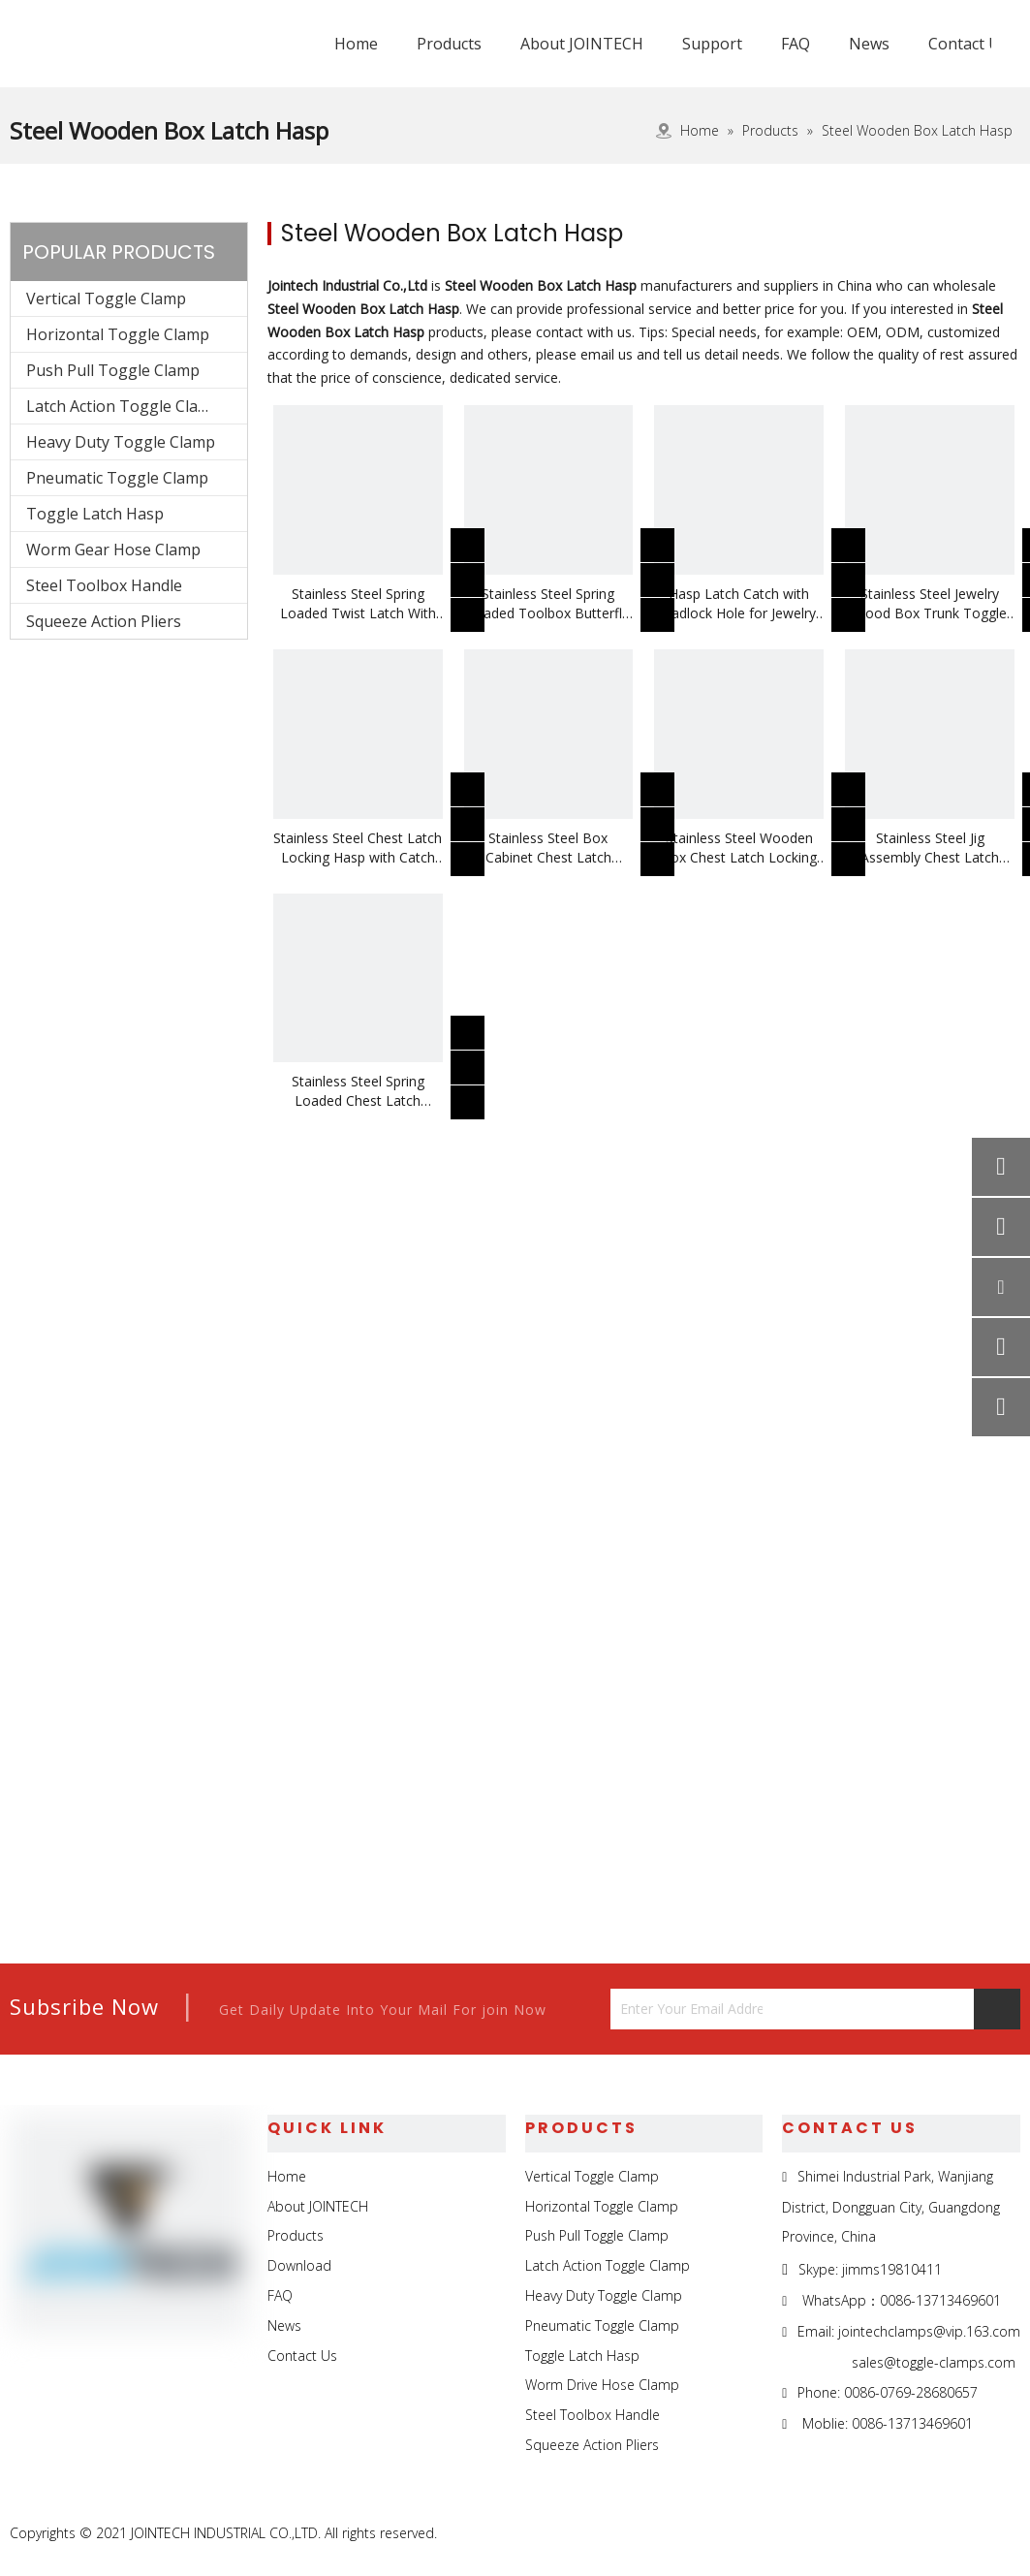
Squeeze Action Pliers (103, 621)
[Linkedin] (914, 2534)
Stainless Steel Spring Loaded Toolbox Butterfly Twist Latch (548, 603)
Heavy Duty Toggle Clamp (120, 442)
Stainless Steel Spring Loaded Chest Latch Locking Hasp (358, 1091)
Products (295, 2235)
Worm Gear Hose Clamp (113, 549)
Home (286, 2176)
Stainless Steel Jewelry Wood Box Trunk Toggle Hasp (930, 603)
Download (299, 2265)
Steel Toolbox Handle (104, 585)
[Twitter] (959, 2534)
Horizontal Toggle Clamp (117, 334)
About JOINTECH (317, 2206)
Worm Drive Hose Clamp (602, 2384)
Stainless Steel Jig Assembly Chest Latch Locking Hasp (929, 848)
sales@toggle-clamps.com (933, 2362)
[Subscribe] (997, 2009)
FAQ (280, 2295)
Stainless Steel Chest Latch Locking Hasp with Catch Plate (357, 848)
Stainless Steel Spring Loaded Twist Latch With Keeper (358, 603)
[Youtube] (1003, 2534)
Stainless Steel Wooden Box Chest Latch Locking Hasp (739, 848)
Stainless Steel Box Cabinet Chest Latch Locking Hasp (548, 848)
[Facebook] (870, 2534)
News (284, 2325)
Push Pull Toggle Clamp (113, 370)
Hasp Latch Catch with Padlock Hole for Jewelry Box (739, 603)
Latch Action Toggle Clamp (123, 406)
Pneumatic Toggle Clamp (117, 477)
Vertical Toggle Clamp (106, 298)
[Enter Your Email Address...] (686, 2009)
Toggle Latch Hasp (95, 513)
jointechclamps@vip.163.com (929, 2331)
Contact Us (302, 2355)
